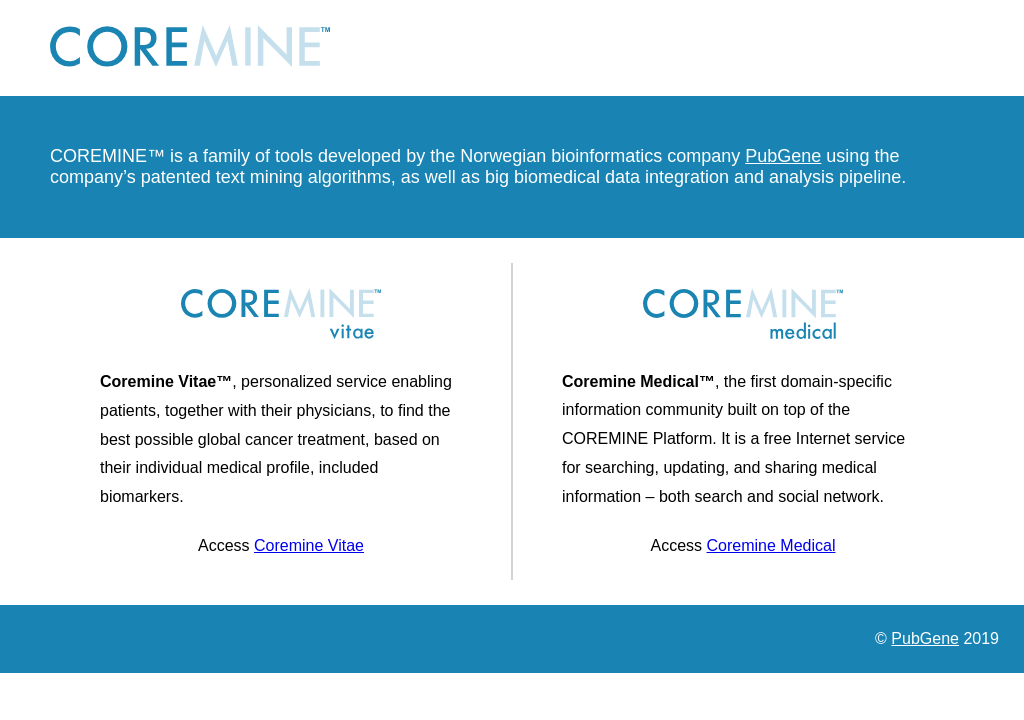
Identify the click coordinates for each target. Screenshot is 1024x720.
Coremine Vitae (309, 545)
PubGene (783, 156)
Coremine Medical (771, 545)
